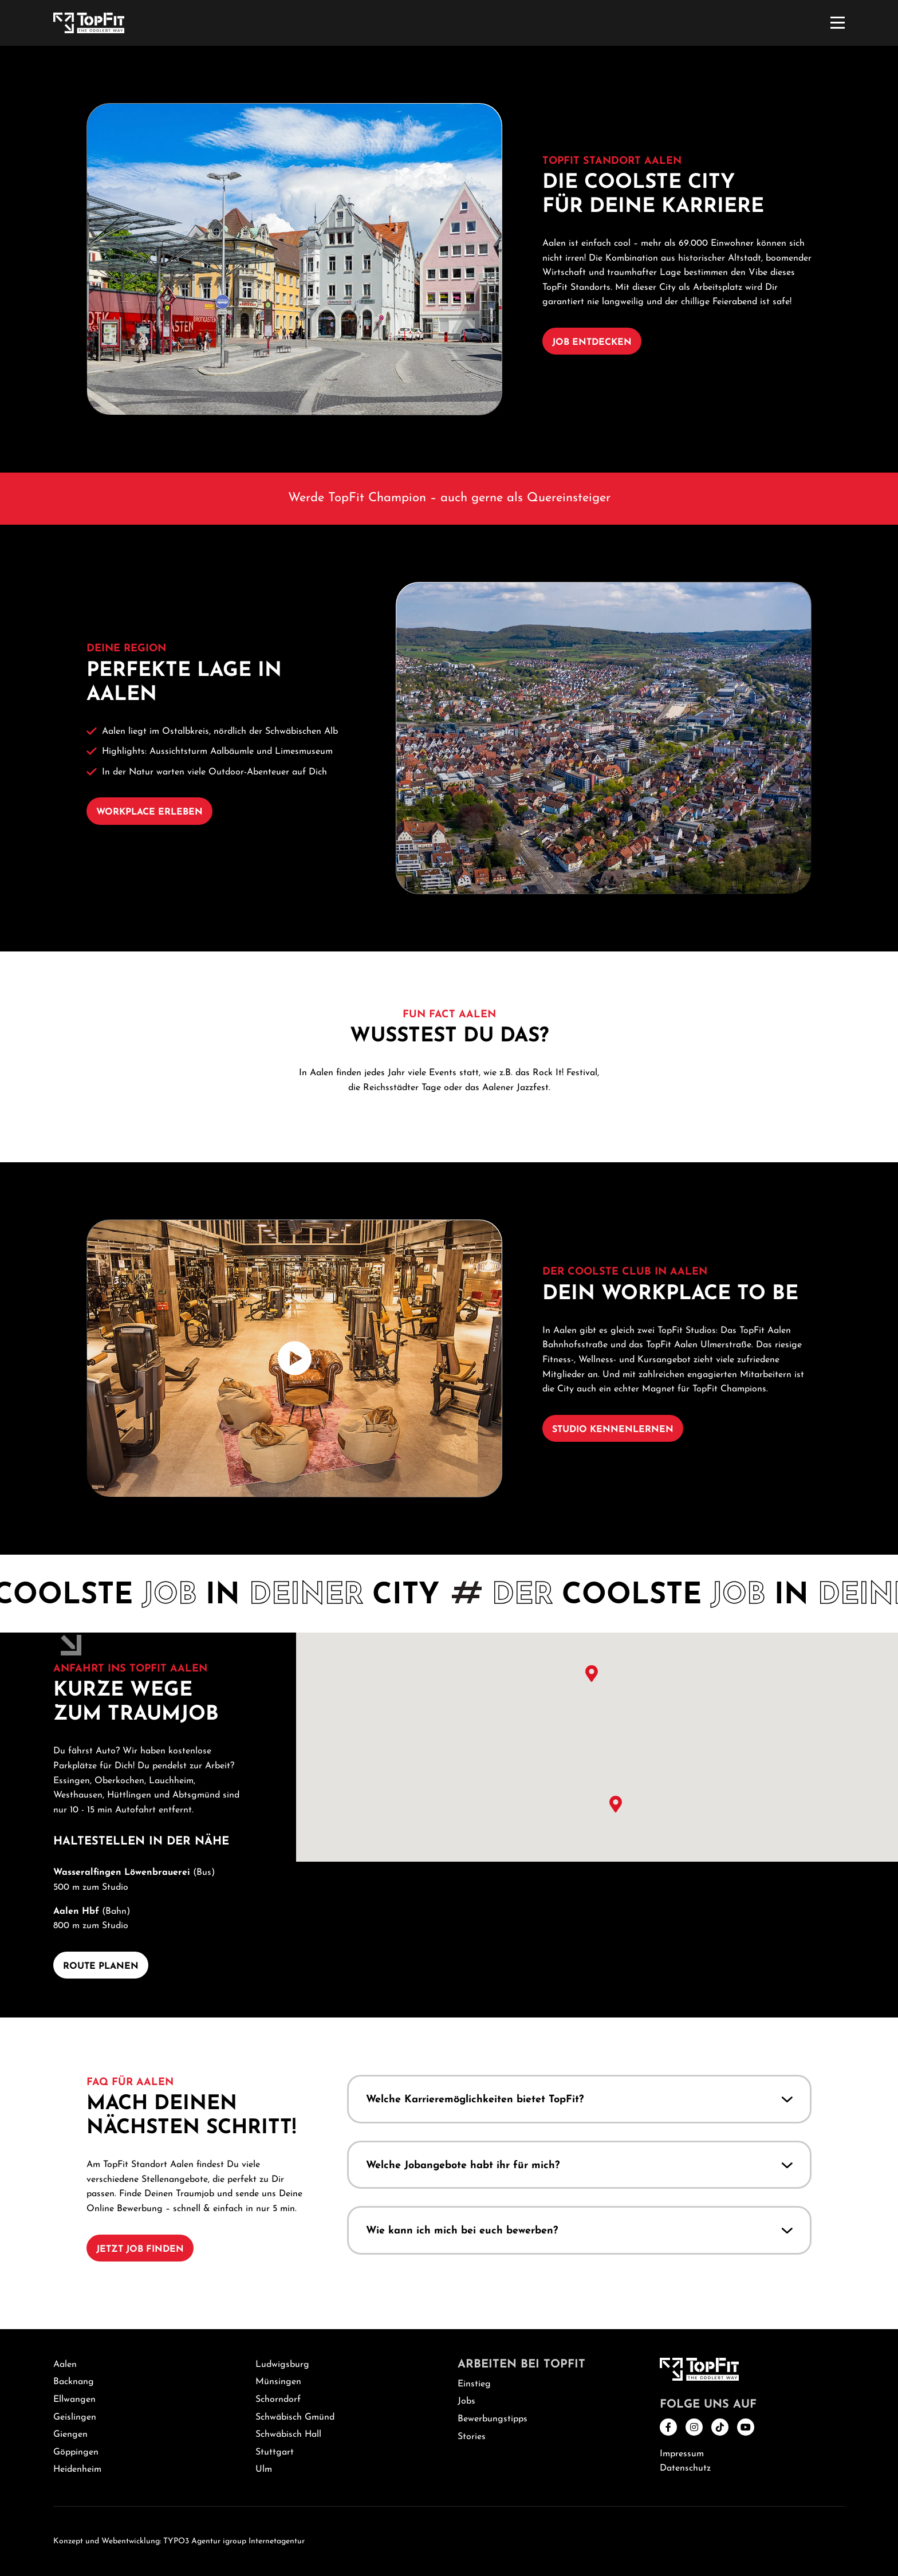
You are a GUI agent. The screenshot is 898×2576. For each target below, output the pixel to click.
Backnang (73, 2381)
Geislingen (74, 2417)
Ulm (263, 2469)
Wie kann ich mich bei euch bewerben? (462, 2230)
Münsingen (278, 2381)
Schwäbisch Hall (288, 2434)
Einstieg (474, 2384)
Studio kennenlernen (613, 1429)
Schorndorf (278, 2399)
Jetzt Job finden (140, 2249)
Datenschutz (685, 2468)
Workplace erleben (149, 812)
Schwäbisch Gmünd (294, 2417)
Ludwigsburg (282, 2364)
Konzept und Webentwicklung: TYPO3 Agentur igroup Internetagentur (179, 2541)
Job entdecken (592, 342)
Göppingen (76, 2452)
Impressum (682, 2454)
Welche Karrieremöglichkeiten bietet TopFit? (475, 2099)
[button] (579, 1686)
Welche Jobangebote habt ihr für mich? (463, 2165)
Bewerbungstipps (492, 2419)
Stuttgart (274, 2452)
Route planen (101, 1966)
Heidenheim (77, 2469)
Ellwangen (74, 2399)
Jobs (466, 2401)
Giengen (70, 2434)
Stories (472, 2436)
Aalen (65, 2364)
